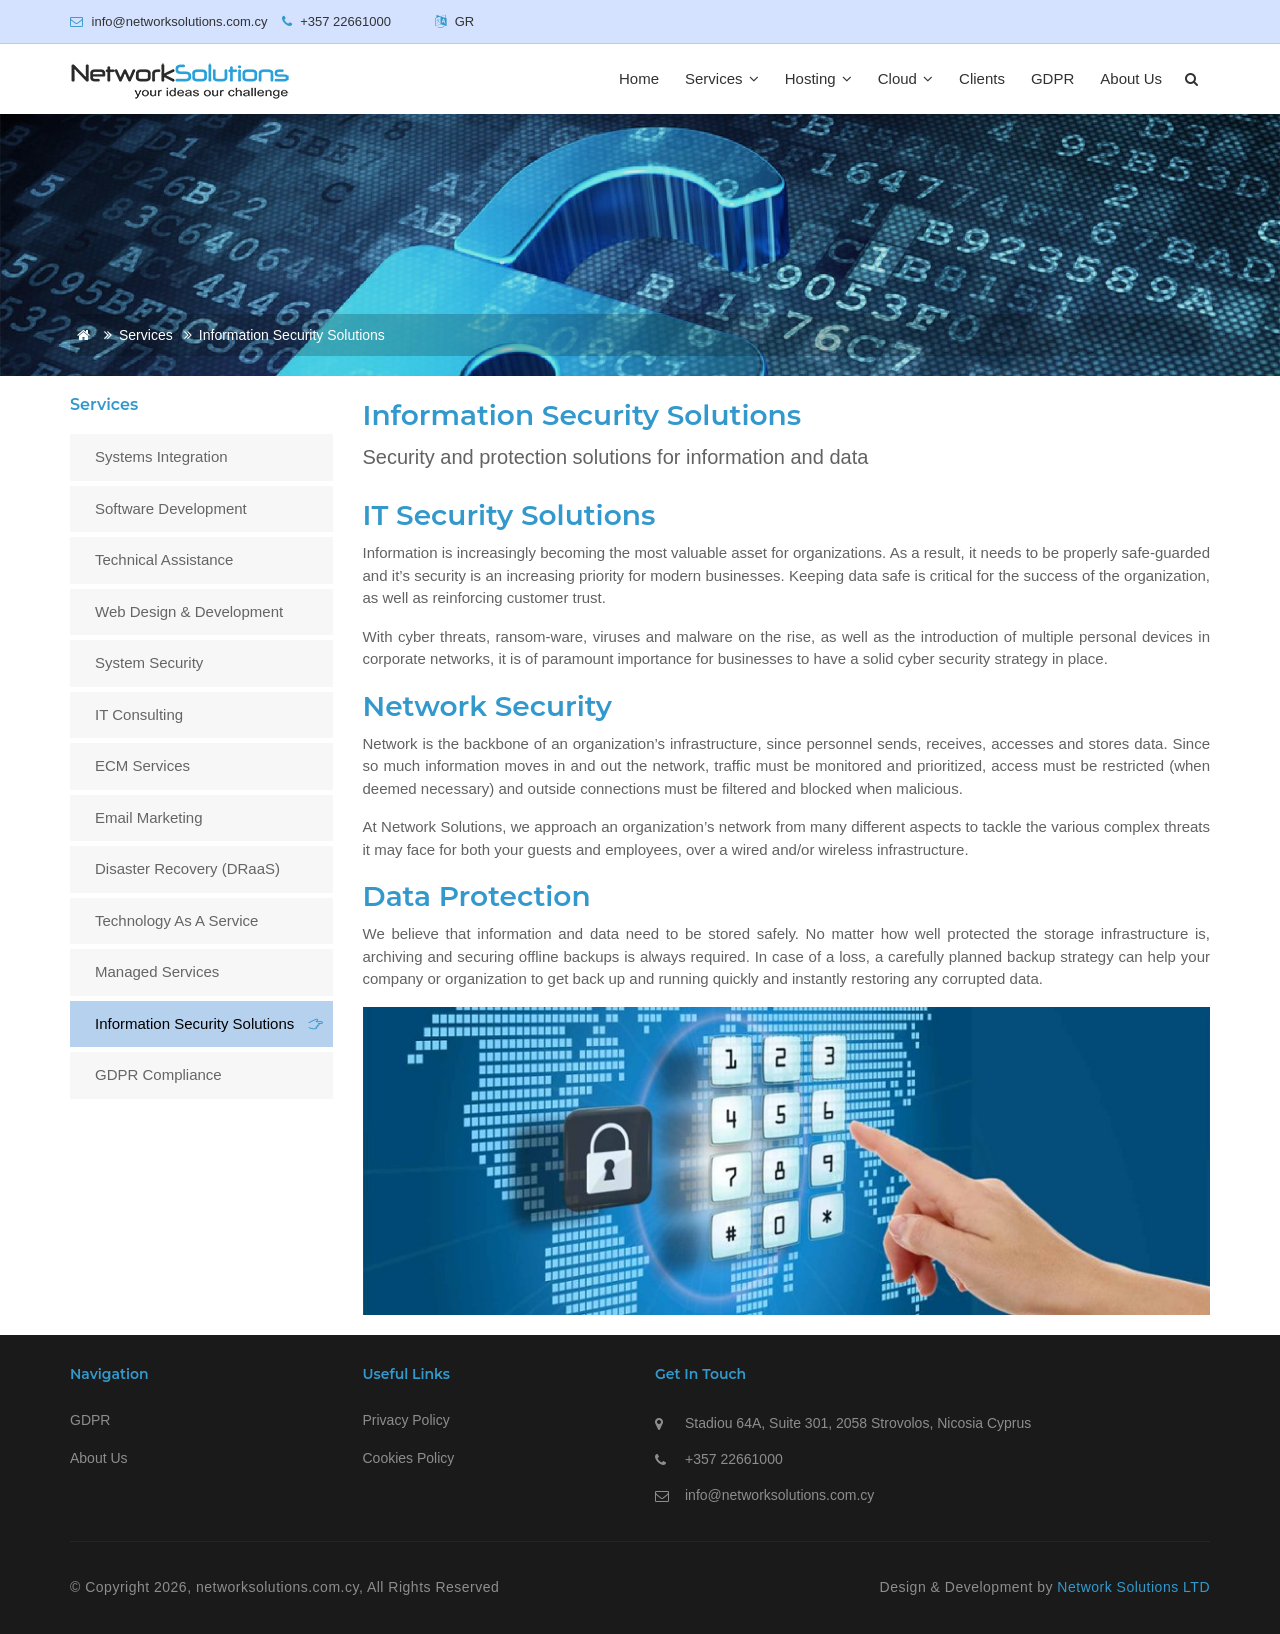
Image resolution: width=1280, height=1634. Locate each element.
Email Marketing (149, 817)
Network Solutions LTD (1133, 1587)
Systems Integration (161, 456)
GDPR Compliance (158, 1074)
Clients (982, 78)
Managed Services (157, 971)
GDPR (1052, 78)
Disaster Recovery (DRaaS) (187, 868)
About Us (1131, 78)
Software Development (171, 508)
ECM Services (142, 765)
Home (639, 78)
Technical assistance (164, 559)
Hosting (818, 78)
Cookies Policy (409, 1458)
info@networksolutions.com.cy (779, 1495)
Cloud (905, 78)
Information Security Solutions (194, 1023)
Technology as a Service (176, 920)
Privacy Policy (406, 1420)
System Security (149, 662)
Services (722, 78)
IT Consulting (139, 714)
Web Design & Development (189, 611)
